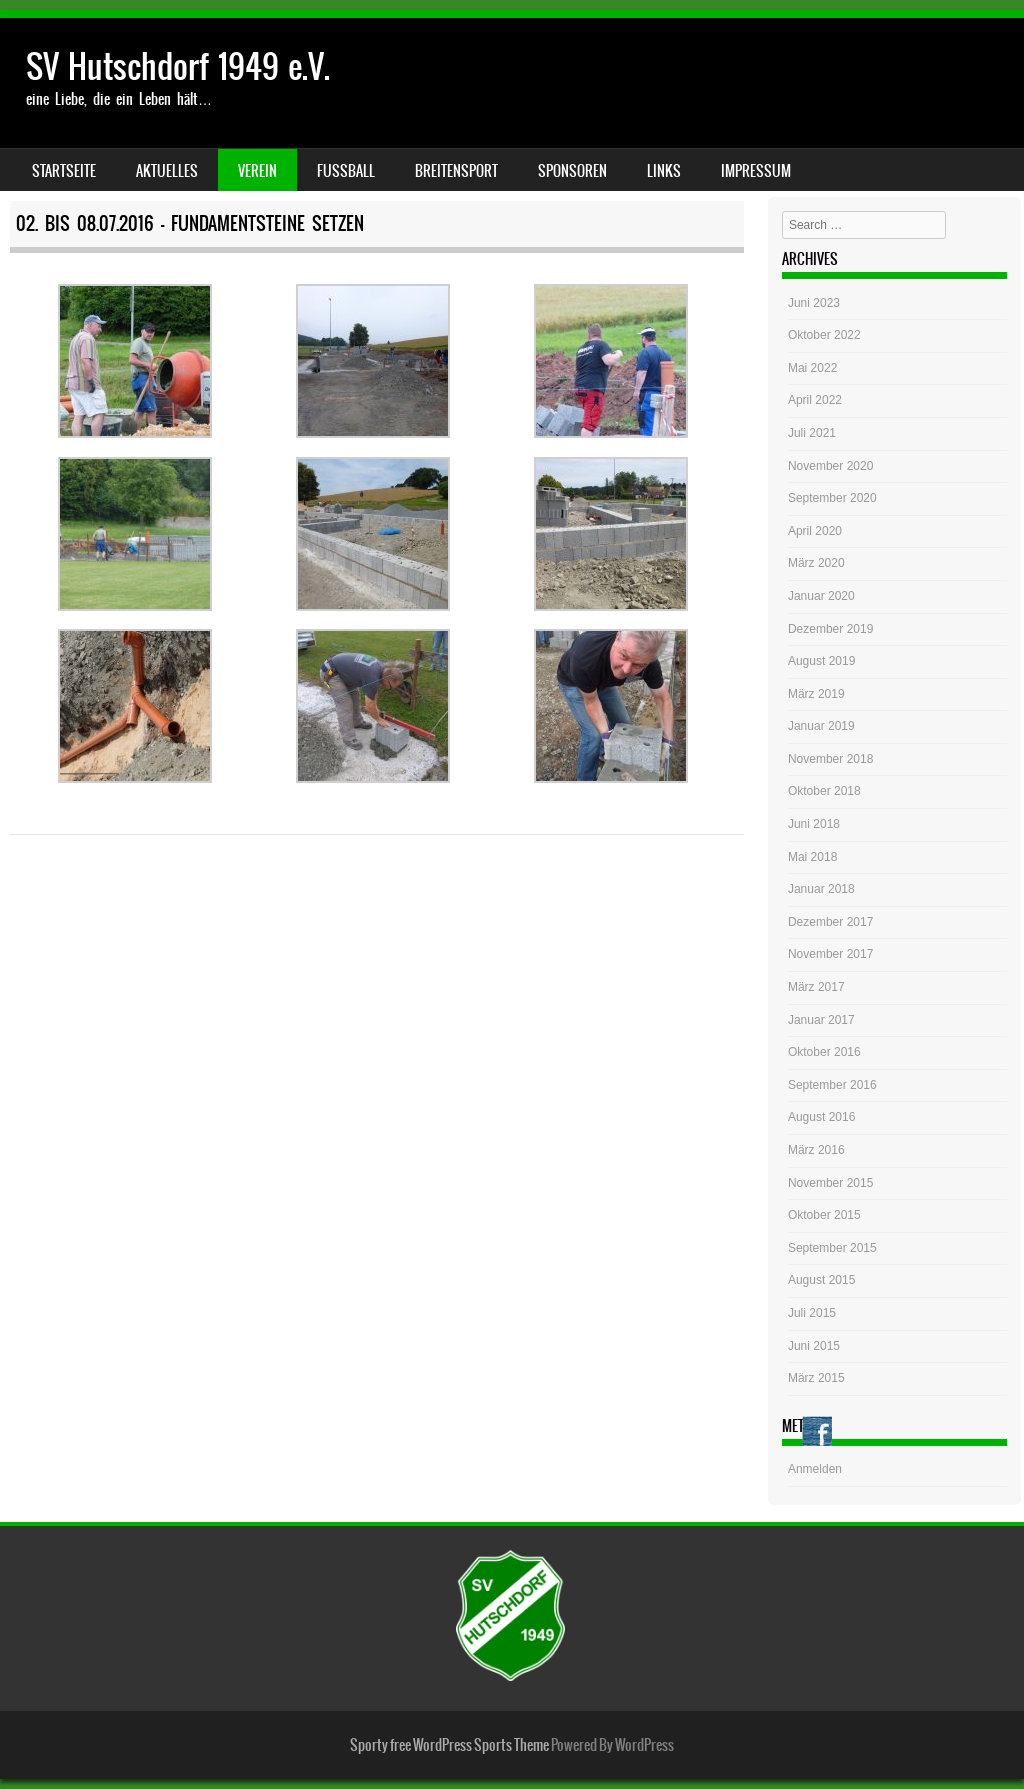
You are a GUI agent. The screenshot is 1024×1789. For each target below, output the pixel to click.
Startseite (64, 171)
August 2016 (821, 1117)
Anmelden (815, 1469)
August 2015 (821, 1280)
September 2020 (832, 498)
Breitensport (456, 171)
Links (664, 171)
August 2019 (821, 661)
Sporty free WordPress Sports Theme (449, 1745)
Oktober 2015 (824, 1215)
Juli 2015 (812, 1313)
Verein (257, 171)
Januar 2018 (821, 889)
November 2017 (830, 954)
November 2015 (830, 1183)
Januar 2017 (821, 1020)
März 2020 (816, 563)
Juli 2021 (812, 433)
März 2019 (816, 694)
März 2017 (816, 987)
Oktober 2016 (824, 1052)
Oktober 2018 (824, 791)
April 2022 (815, 400)
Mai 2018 (812, 857)
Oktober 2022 (824, 335)
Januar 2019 (821, 726)
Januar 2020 (821, 596)
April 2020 (815, 531)
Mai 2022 (812, 368)
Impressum (756, 171)
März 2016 (816, 1150)
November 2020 (830, 466)
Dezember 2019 (830, 629)
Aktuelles (167, 171)
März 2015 (816, 1378)
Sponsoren (572, 171)
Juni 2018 (814, 824)
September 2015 (832, 1248)
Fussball (346, 171)
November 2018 (830, 759)
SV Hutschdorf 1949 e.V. (178, 66)
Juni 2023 (814, 303)
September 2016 (832, 1085)
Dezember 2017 (830, 922)
